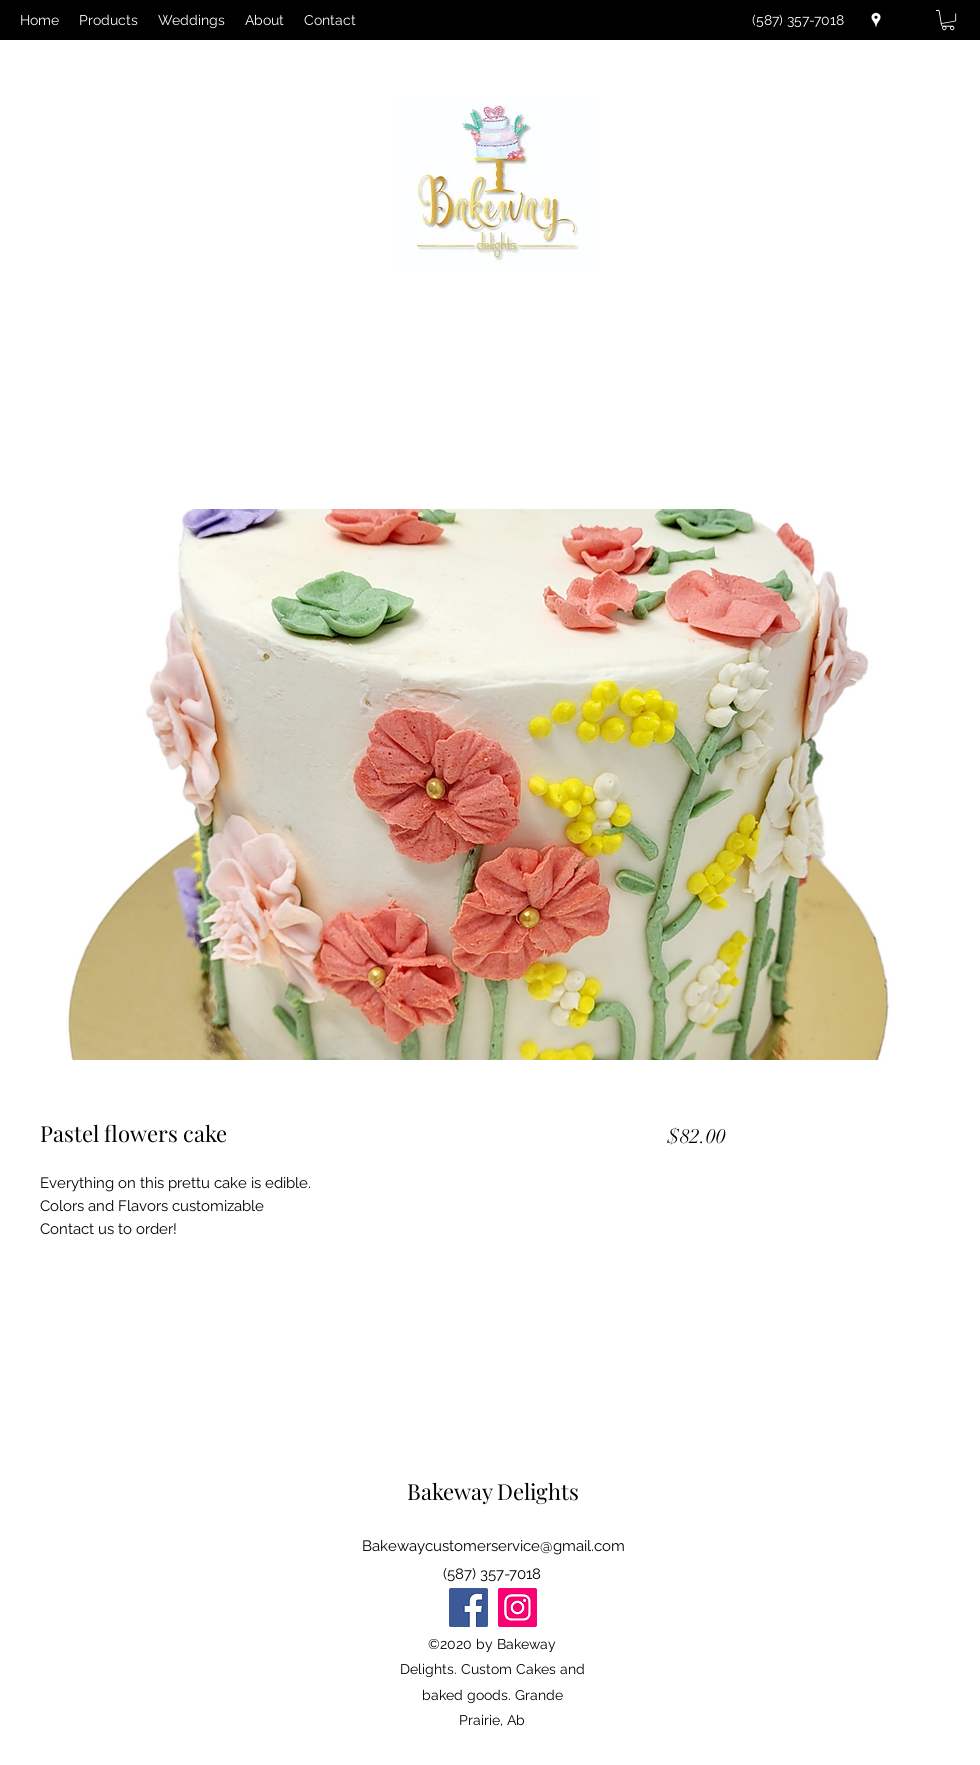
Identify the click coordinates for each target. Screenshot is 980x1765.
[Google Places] (876, 20)
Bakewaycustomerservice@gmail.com (493, 1546)
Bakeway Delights (493, 1491)
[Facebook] (468, 1607)
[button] (948, 20)
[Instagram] (517, 1607)
